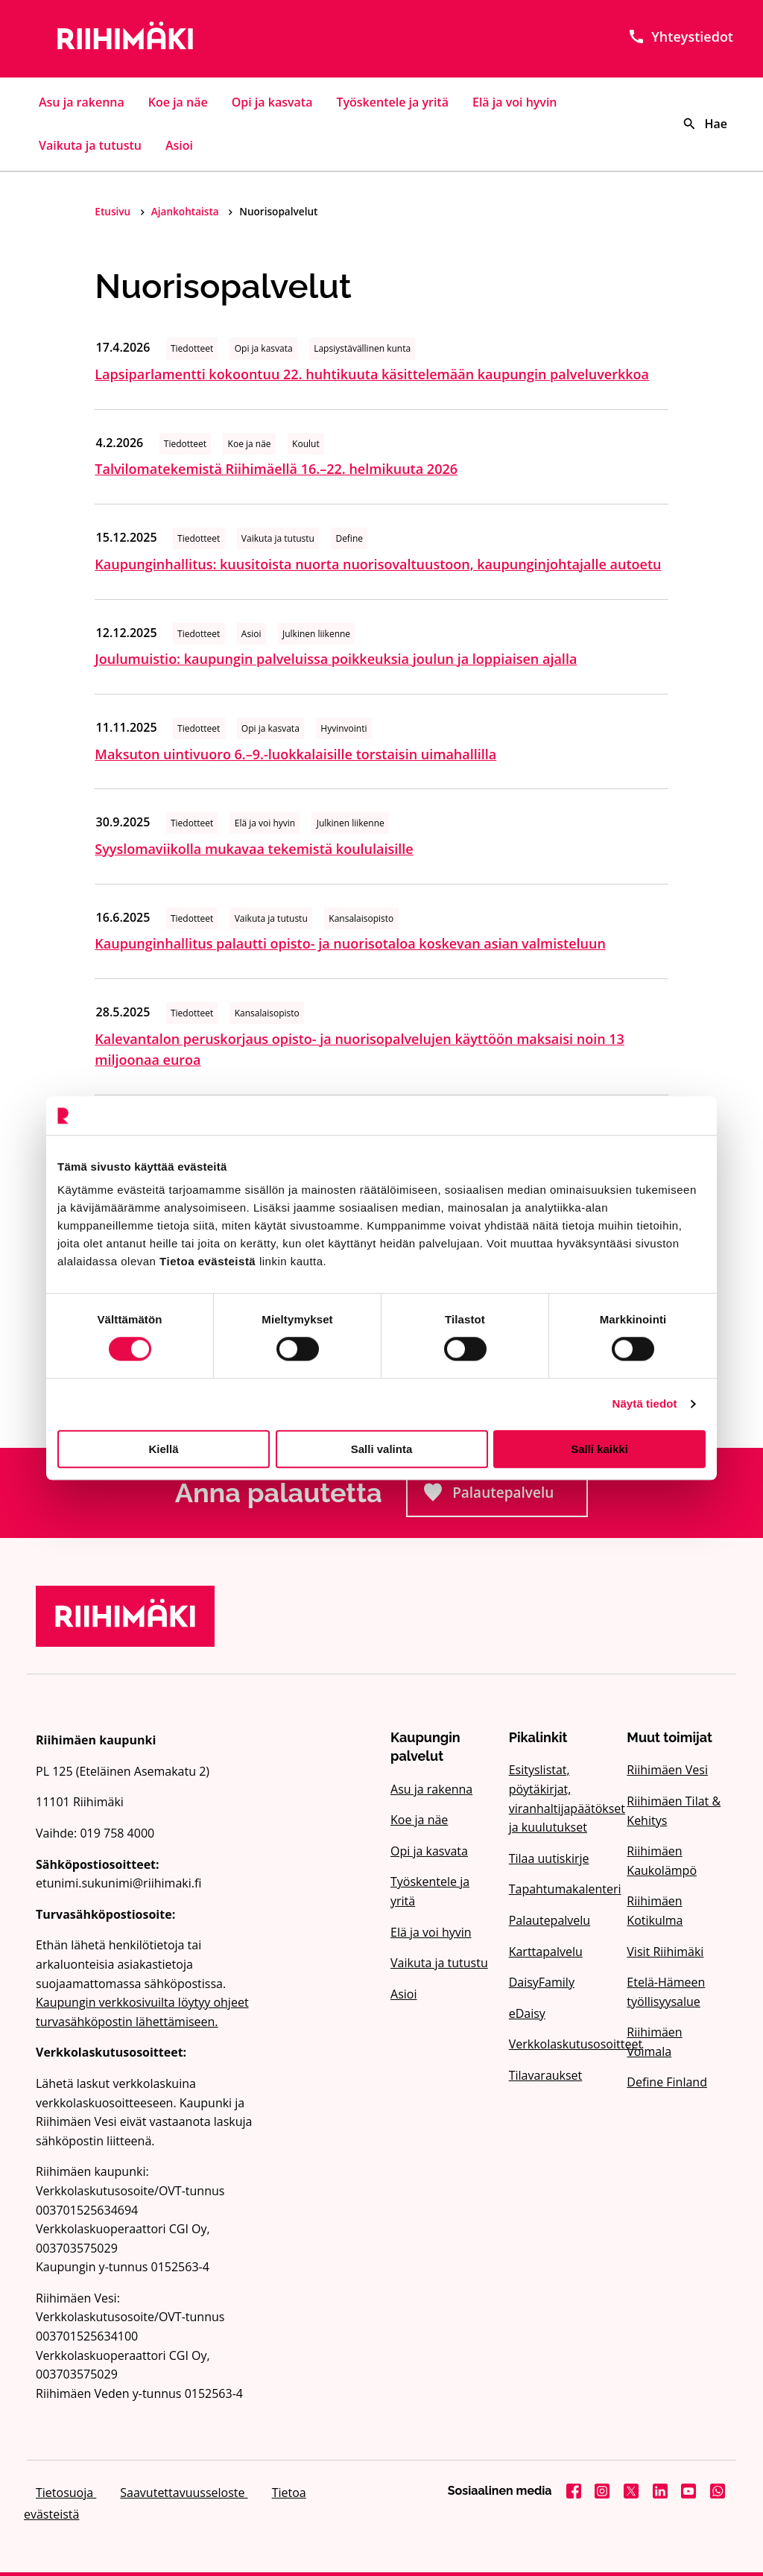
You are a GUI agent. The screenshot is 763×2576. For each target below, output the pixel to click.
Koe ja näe (178, 102)
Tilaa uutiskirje (549, 1858)
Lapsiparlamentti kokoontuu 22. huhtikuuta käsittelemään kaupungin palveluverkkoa (372, 374)
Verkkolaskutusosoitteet (559, 2044)
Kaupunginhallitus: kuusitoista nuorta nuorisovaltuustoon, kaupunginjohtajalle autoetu (378, 564)
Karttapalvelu (546, 1951)
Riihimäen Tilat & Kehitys (674, 1811)
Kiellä (163, 1449)
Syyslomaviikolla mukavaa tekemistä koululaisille (254, 849)
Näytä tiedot (644, 1403)
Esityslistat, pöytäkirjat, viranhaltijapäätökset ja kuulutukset (559, 1798)
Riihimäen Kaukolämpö (662, 1861)
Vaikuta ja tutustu (90, 145)
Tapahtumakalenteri (559, 1889)
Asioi (179, 145)
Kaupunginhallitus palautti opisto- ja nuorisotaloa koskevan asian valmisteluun (350, 943)
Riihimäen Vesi (667, 1770)
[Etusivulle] (145, 39)
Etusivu (114, 211)
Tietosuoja (66, 2492)
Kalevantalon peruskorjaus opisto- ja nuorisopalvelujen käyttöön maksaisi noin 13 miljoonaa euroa (359, 1049)
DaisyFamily (541, 1982)
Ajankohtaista (186, 211)
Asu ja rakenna (81, 102)
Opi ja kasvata (272, 102)
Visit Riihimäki (665, 1951)
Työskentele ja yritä (392, 102)
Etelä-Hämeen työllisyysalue (666, 1992)
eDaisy (527, 2013)
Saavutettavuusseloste (183, 2492)
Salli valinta (382, 1449)
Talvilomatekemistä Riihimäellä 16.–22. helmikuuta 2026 (276, 469)
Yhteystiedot (680, 36)
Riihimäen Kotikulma (655, 1910)
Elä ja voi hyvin (514, 102)
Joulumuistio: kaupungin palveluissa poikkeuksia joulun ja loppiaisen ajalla (336, 659)
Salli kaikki (599, 1449)
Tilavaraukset (546, 2075)
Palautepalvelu (505, 1496)
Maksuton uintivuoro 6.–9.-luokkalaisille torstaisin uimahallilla (295, 754)
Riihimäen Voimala (654, 2042)
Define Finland (667, 2082)
